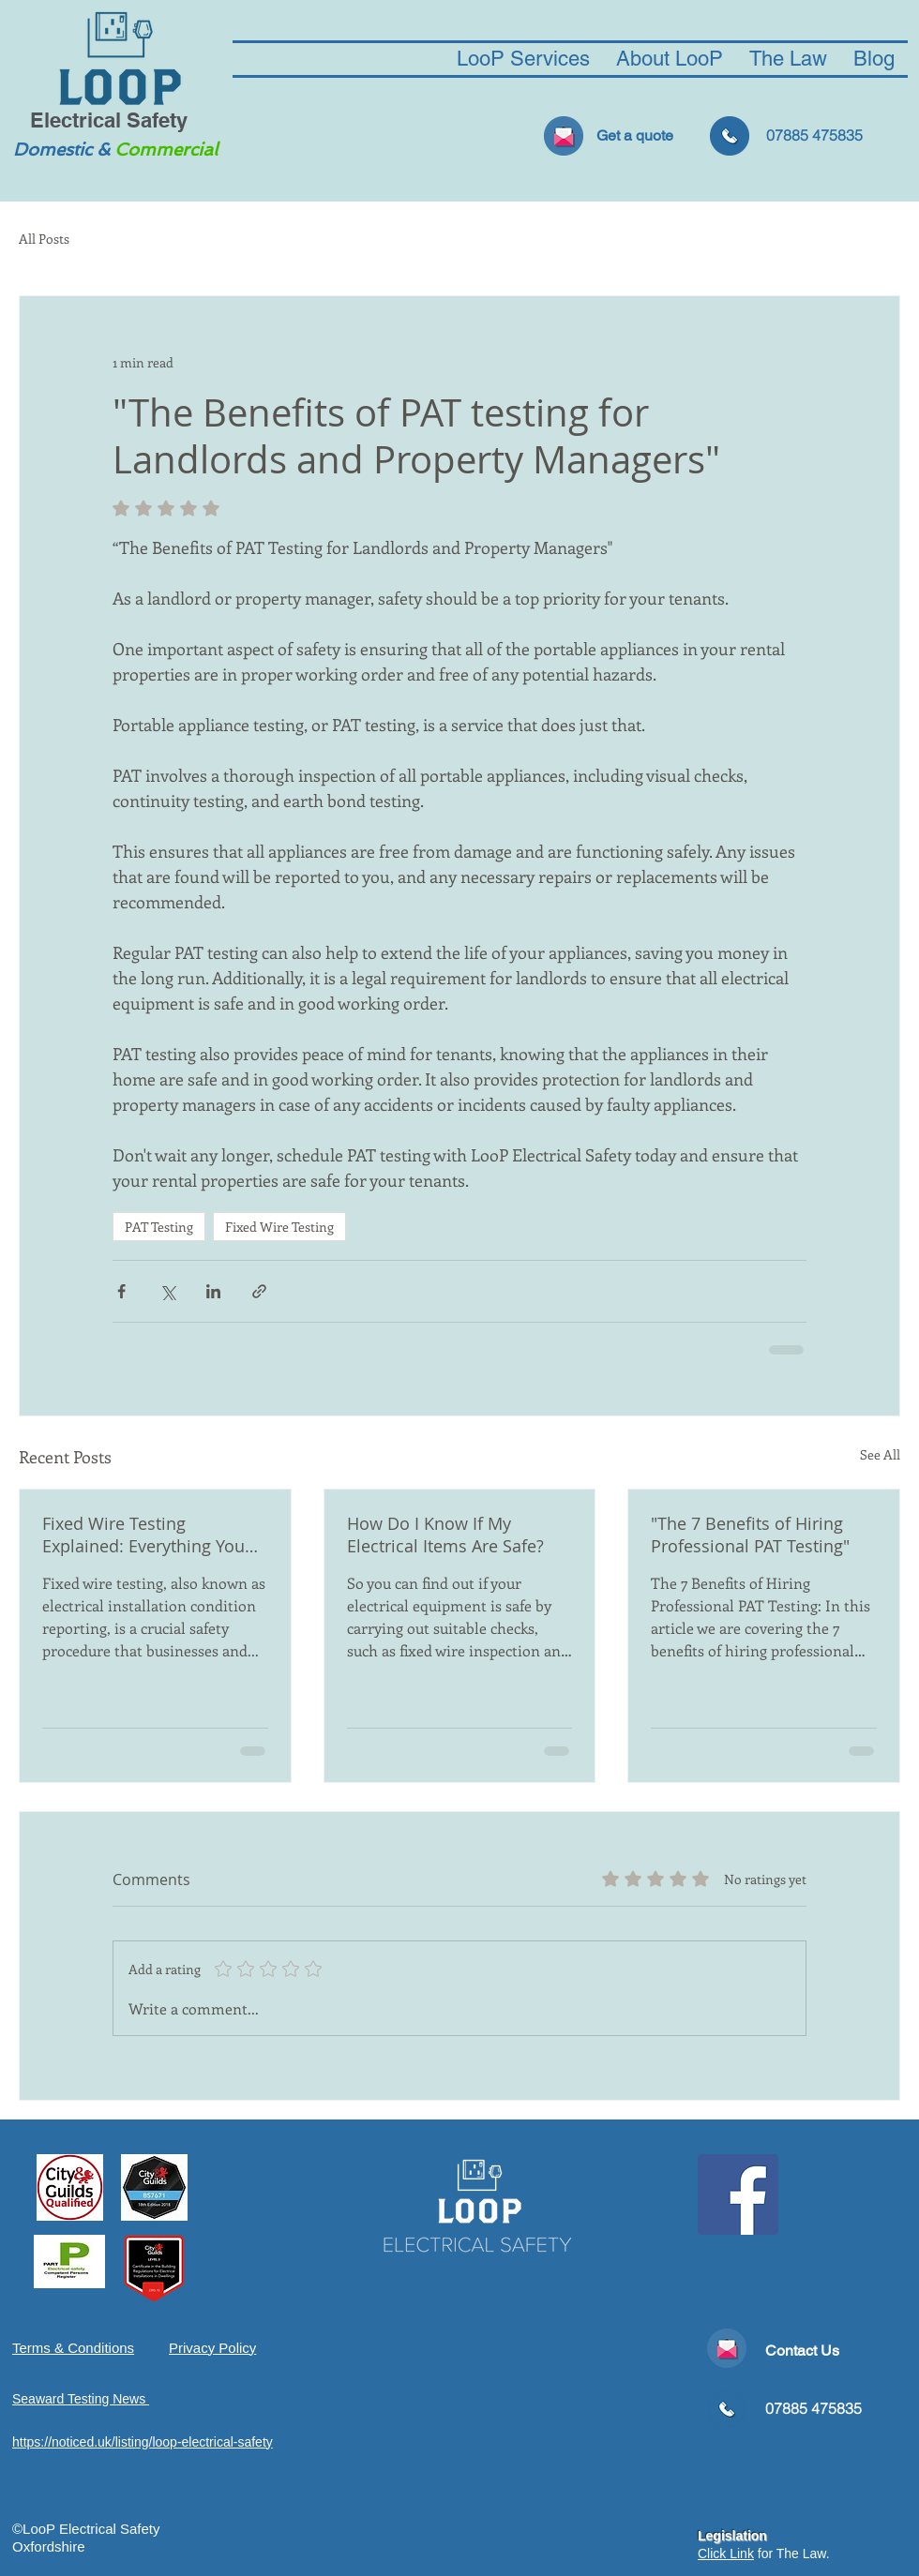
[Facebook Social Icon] (738, 2194)
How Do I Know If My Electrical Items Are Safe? (445, 1534)
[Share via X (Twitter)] (167, 1291)
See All (880, 1454)
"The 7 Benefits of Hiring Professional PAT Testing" (750, 1534)
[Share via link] (259, 1291)
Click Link (726, 2553)
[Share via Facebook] (121, 1291)
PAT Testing (159, 1227)
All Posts (44, 239)
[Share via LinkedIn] (213, 1291)
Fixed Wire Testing (279, 1227)
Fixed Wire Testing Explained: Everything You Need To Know (143, 1534)
